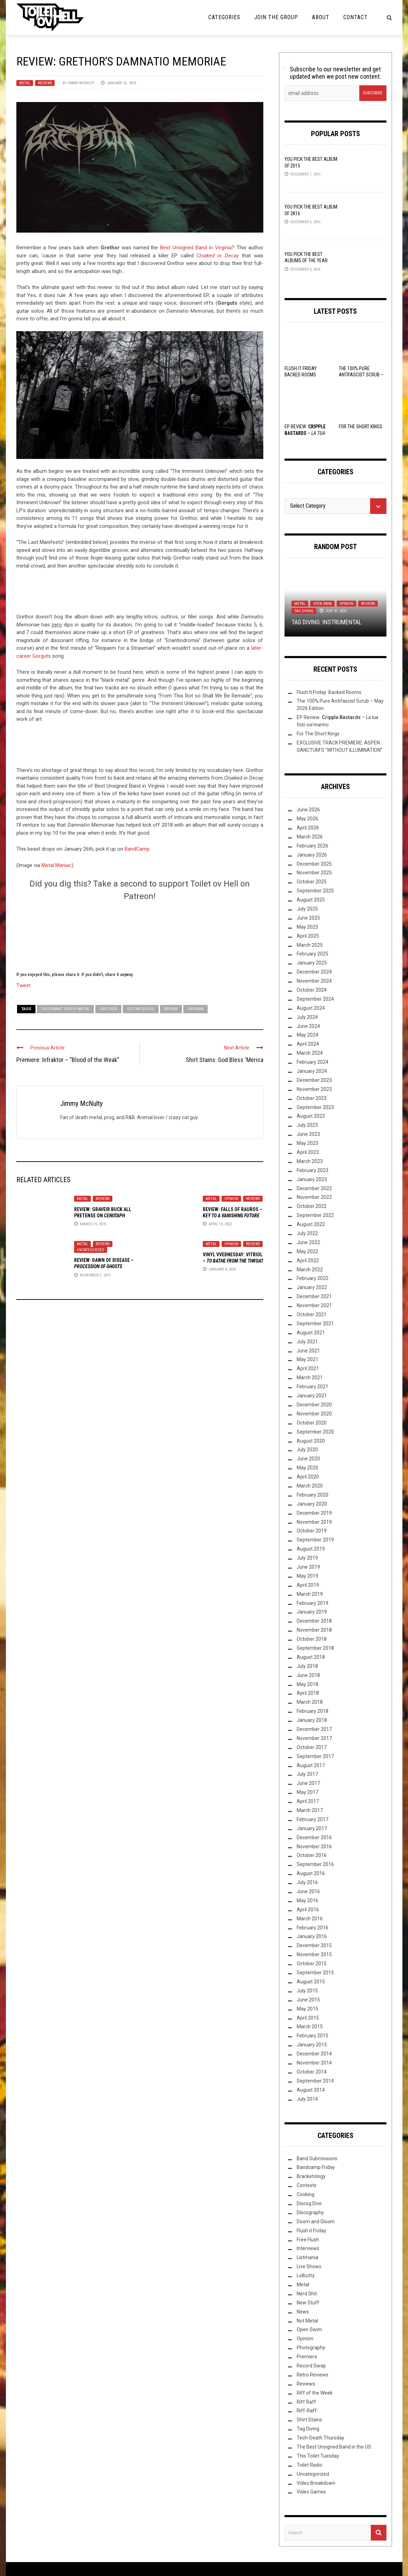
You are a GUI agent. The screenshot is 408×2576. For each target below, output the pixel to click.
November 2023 (314, 1089)
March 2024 (310, 1053)
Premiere (307, 2356)
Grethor (108, 1009)
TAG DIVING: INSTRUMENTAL (326, 622)
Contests (307, 2185)
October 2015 (312, 1963)
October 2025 (312, 881)
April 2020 (308, 1477)
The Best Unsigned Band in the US (334, 2447)
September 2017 (315, 1756)
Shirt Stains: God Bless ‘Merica (224, 1059)
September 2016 (315, 1864)
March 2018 (310, 1702)
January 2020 (312, 1504)
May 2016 (307, 1900)
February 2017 (312, 1819)
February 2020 (312, 1495)
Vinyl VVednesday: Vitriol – (233, 1261)
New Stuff (308, 2302)
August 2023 (311, 1116)
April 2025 (308, 936)
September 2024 (315, 999)
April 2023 (308, 1152)
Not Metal (307, 2321)
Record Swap (311, 2365)
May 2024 (307, 1035)
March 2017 (310, 1810)
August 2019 (311, 1549)
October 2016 (312, 1855)
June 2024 (308, 1026)
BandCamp (137, 849)
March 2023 (310, 1161)
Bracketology (311, 2176)
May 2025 (307, 927)
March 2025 (310, 945)
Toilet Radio (309, 2465)
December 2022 (314, 1188)
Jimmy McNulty (80, 83)
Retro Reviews (312, 2375)
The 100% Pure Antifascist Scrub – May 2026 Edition (361, 375)
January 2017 (312, 1828)
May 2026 (307, 818)
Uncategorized (90, 1250)
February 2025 (312, 954)
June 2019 (308, 1567)
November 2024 (314, 981)
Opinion (231, 1198)
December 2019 (314, 1513)
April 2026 (308, 827)
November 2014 (314, 2063)
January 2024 (312, 1071)
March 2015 (310, 2026)
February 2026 (312, 846)
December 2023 (314, 1080)
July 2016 (307, 1882)
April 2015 (308, 2018)
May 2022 (307, 1251)
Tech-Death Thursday (320, 2438)
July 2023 (307, 1125)
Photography (311, 2347)
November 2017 (314, 1738)
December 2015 (314, 1945)
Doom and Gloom (316, 2221)
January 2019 (312, 1612)
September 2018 (315, 1648)
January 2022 (312, 1287)
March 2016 (310, 1918)
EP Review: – (305, 433)
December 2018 (314, 1621)
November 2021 (314, 1305)
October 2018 (312, 1639)
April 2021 (308, 1368)
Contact (355, 17)
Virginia (195, 1009)
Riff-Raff (307, 2410)
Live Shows (309, 2266)
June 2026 (308, 809)
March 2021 (310, 1377)
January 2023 (312, 1179)
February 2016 (312, 1927)
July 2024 (307, 1017)
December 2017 (314, 1729)
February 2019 (312, 1603)
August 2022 (311, 1224)
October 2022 (312, 1206)
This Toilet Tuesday (318, 2456)
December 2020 (314, 1404)
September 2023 (315, 1107)
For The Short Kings (360, 426)
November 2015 (314, 1954)
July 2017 (307, 1774)
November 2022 (314, 1197)
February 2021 (312, 1386)
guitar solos (140, 1009)
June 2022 (308, 1242)
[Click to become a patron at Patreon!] (140, 935)
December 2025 (314, 864)
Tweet (23, 985)
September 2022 (315, 1215)
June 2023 (308, 1134)
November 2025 (314, 872)
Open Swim (322, 603)
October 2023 (312, 1098)
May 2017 (307, 1792)
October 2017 (312, 1747)
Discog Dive (309, 2203)
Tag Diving (303, 611)
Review (171, 1009)
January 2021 (312, 1395)
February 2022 (312, 1278)
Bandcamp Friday (316, 2167)
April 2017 (308, 1801)
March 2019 (310, 1594)
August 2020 (311, 1441)
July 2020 (307, 1449)
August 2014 (311, 2090)
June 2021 (308, 1350)
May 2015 (307, 2009)
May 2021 (307, 1359)
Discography (310, 2212)
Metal (24, 83)
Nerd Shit (307, 2293)
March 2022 (310, 1269)
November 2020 (314, 1413)
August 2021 (311, 1332)
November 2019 (314, 1522)
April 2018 (308, 1693)
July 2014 (307, 2099)
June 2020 (308, 1458)
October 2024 (312, 990)
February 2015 (312, 2035)
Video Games (311, 2492)
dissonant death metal (65, 1009)
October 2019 (312, 1530)
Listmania (307, 2257)
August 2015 (311, 1981)
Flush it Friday (311, 2230)
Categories (224, 17)
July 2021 (307, 1341)
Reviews (45, 83)
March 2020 (310, 1486)
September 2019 (315, 1540)
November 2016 (314, 1846)
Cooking (305, 2194)
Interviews (308, 2248)
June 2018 (308, 1675)
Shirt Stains (309, 2419)
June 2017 (308, 1783)
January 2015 (312, 2044)
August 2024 (311, 1008)
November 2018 (314, 1630)
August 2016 (311, 1873)
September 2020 (315, 1432)
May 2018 (307, 1684)
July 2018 (307, 1666)
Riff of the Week (315, 2393)
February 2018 (312, 1711)
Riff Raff (306, 2402)
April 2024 (308, 1044)
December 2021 (314, 1296)
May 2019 (307, 1576)
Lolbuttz (306, 2275)
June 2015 (308, 2000)
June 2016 (308, 1891)
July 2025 (307, 909)
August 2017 (311, 1765)
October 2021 (312, 1314)
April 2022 (308, 1260)
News (303, 2312)
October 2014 (312, 2072)
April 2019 (308, 1585)
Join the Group (276, 17)
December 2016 (314, 1837)
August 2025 (311, 900)
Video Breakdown (316, 2483)
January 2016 (312, 1936)
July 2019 (307, 1558)
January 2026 (312, 855)
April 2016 (308, 1909)
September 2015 (315, 1972)
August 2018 (311, 1657)
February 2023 (312, 1170)
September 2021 (315, 1323)
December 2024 (314, 972)
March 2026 (310, 837)
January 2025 (312, 963)
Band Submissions (317, 2158)
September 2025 (315, 890)
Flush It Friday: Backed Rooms (329, 692)
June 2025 (308, 918)
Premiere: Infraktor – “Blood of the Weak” (67, 1059)
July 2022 (307, 1233)
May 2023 (307, 1143)
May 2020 (307, 1467)
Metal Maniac (56, 865)
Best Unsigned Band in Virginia (196, 247)
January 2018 (312, 1720)
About (320, 17)
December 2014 (314, 2053)
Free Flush (308, 2239)
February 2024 (312, 1062)
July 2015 (307, 1990)
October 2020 (312, 1423)
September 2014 (315, 2081)
